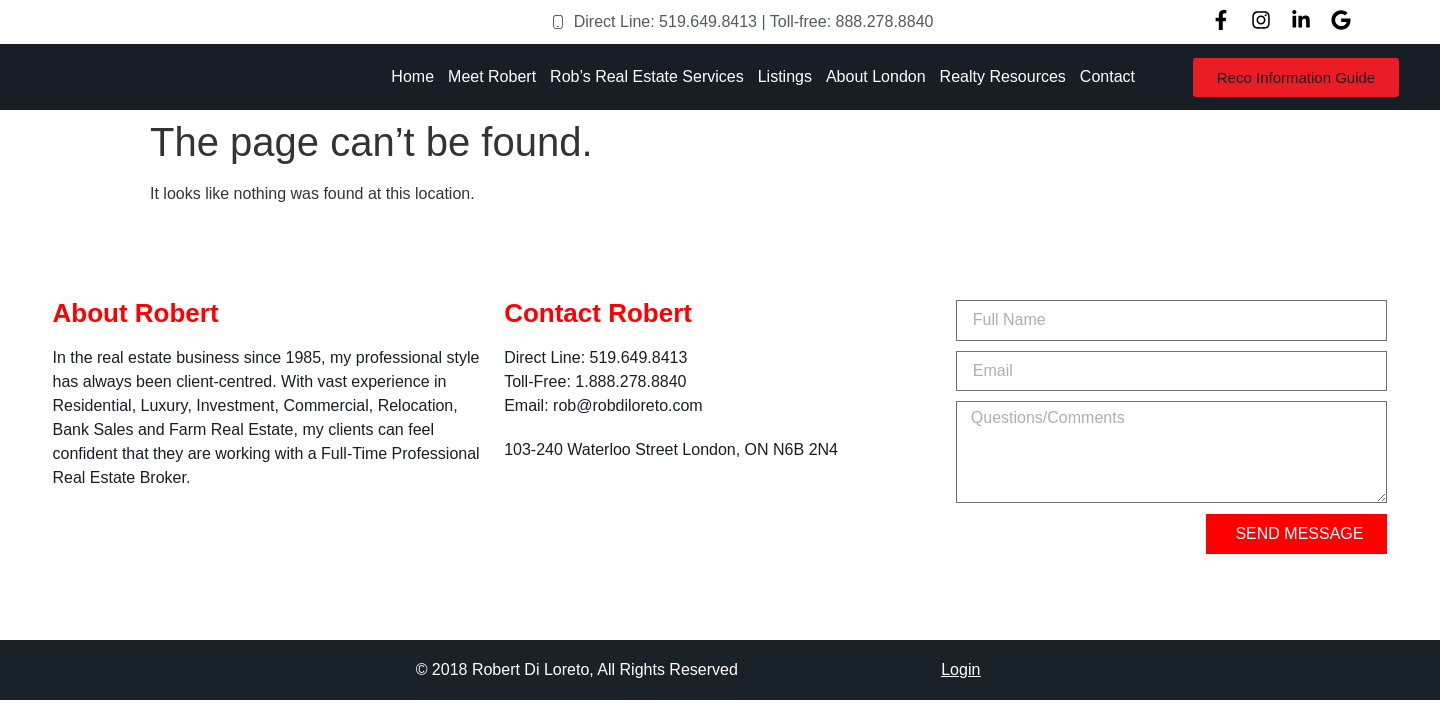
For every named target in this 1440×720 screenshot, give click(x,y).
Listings (785, 76)
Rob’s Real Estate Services (647, 76)
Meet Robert (492, 76)
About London (876, 76)
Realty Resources (1003, 76)
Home (412, 76)
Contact (1107, 76)
